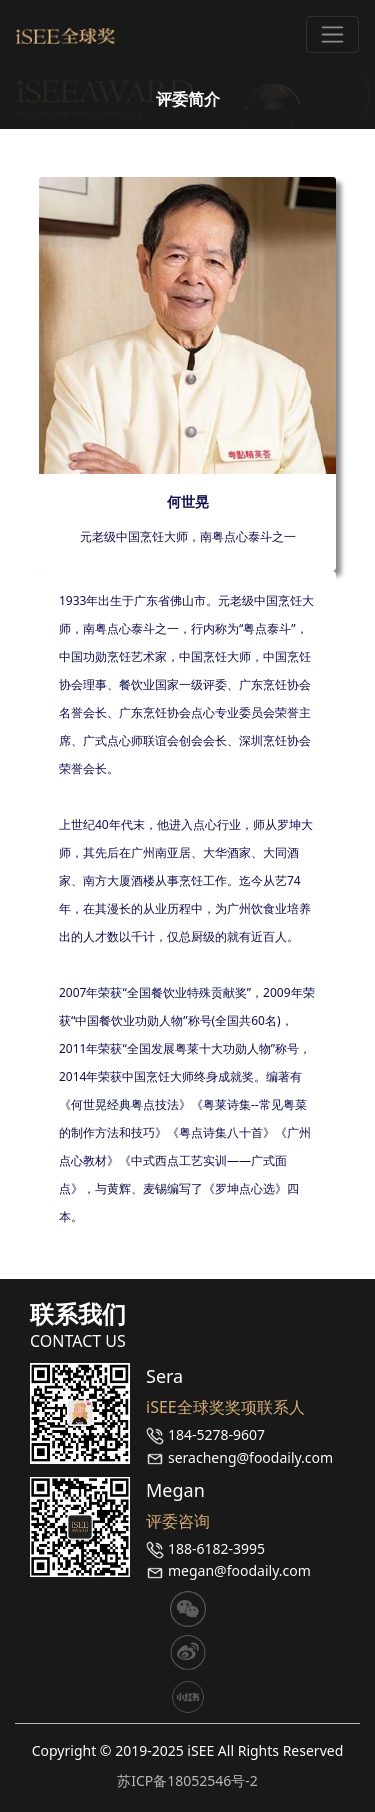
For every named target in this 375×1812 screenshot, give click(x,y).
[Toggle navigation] (332, 34)
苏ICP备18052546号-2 (187, 1780)
